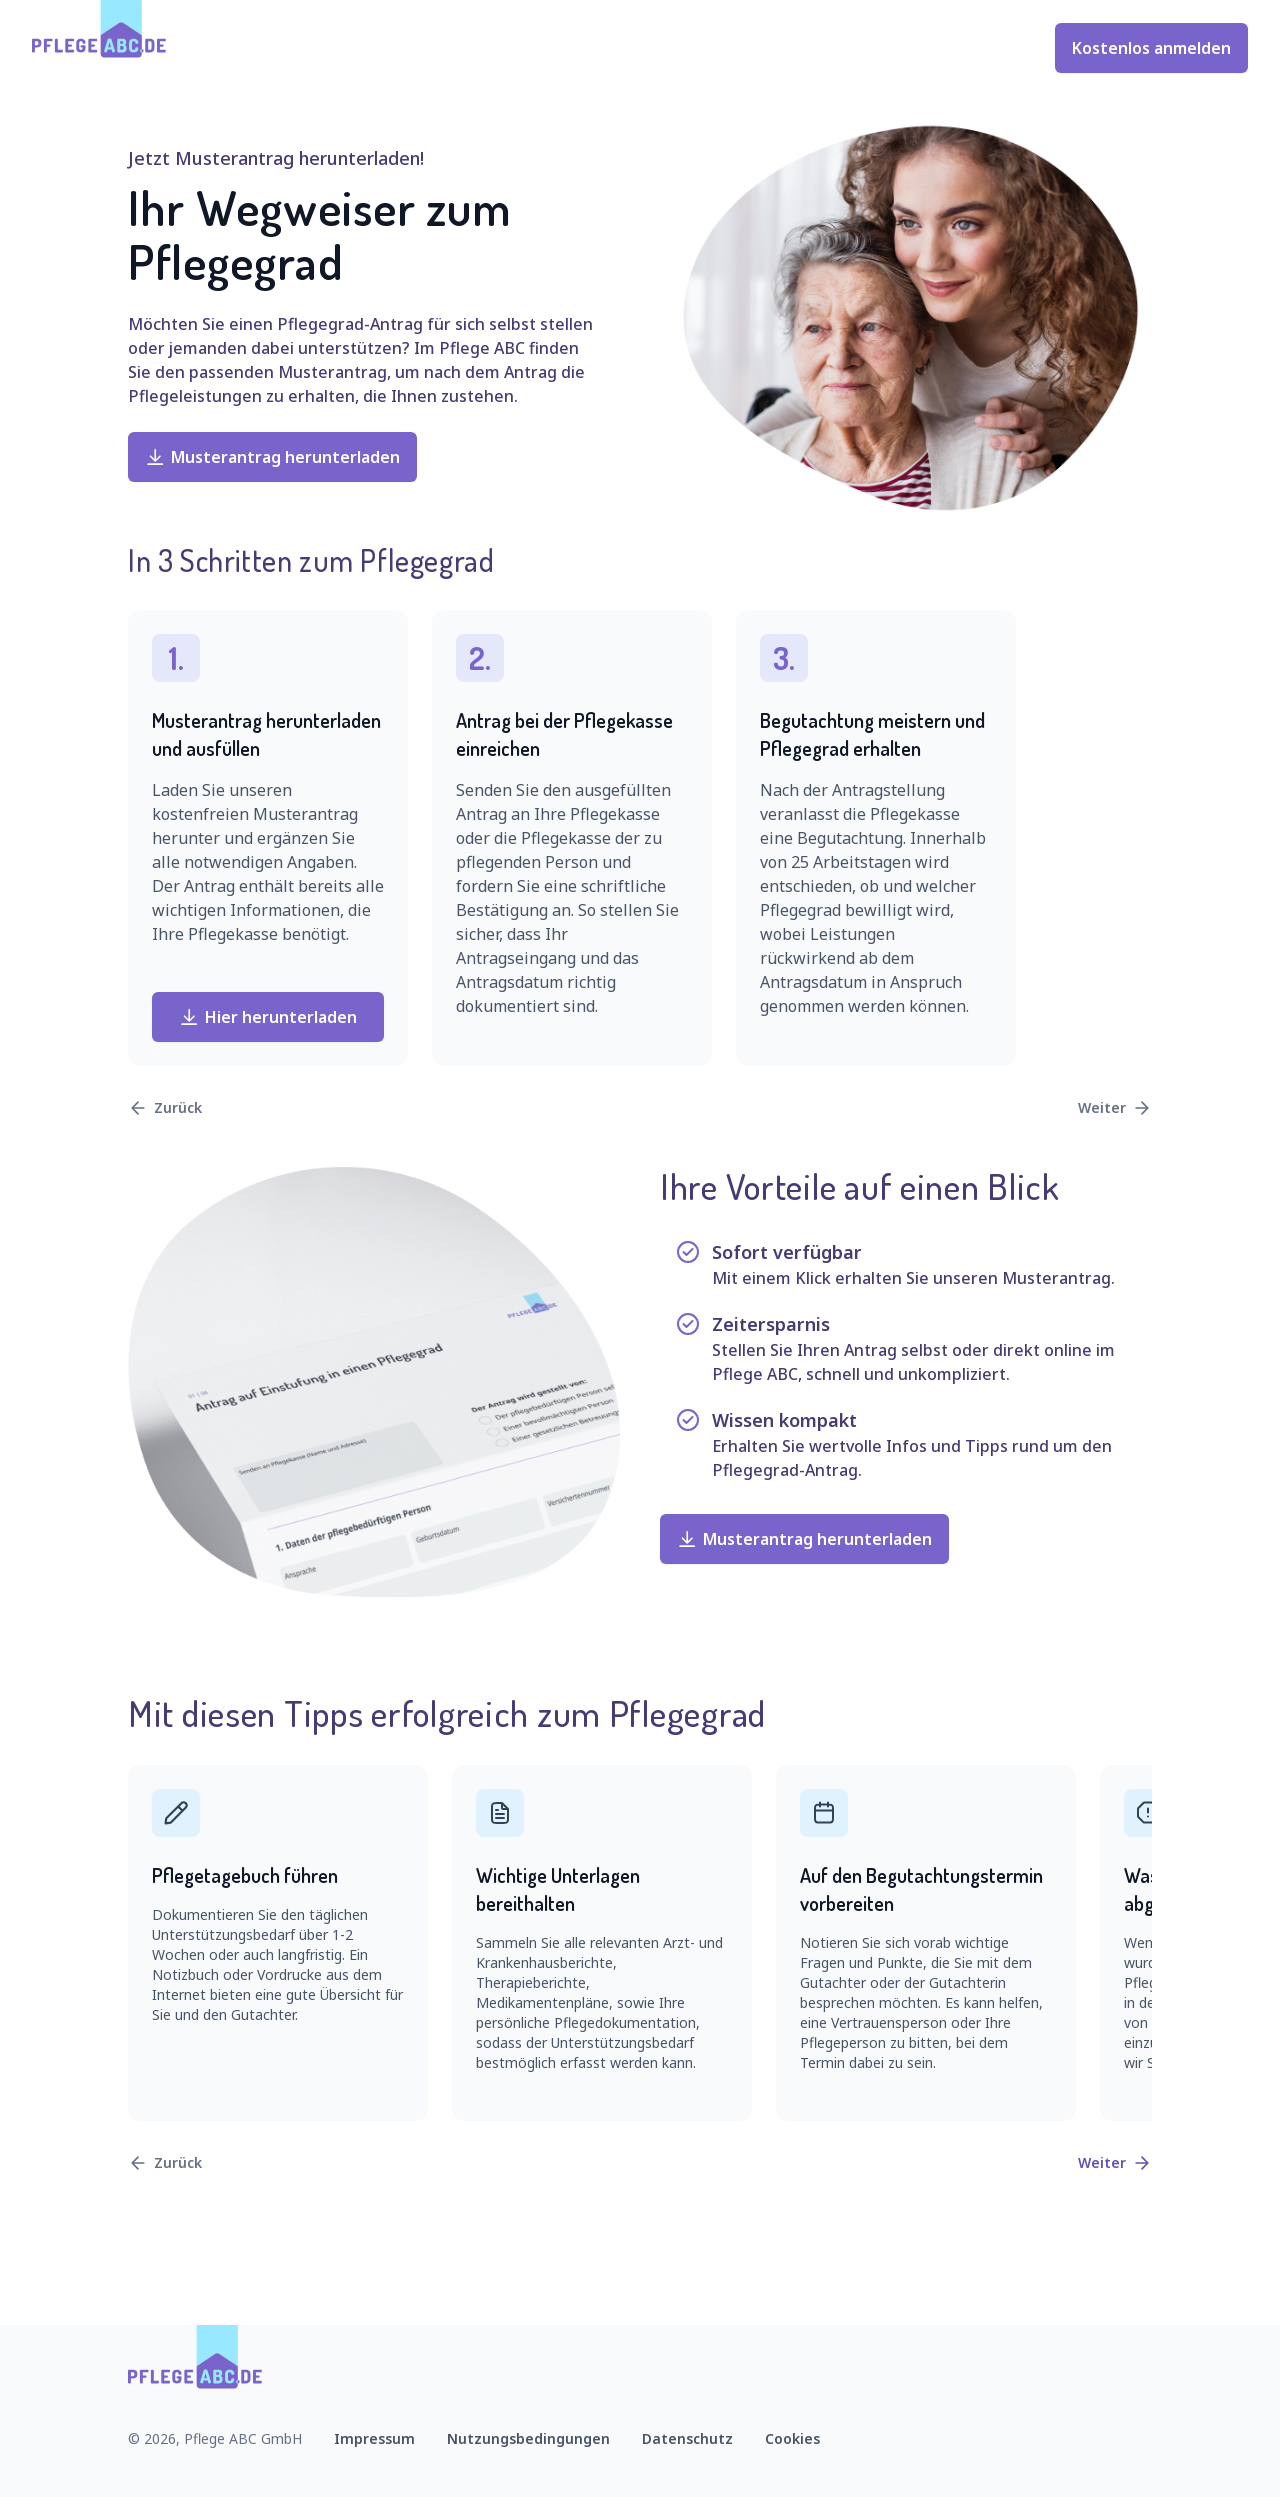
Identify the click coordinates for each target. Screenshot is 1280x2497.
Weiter (1115, 1108)
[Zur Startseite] (99, 48)
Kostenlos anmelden (1151, 48)
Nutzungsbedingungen (528, 2438)
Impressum (374, 2438)
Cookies (792, 2438)
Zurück (165, 1108)
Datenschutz (687, 2438)
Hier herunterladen (268, 1017)
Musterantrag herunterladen (272, 457)
